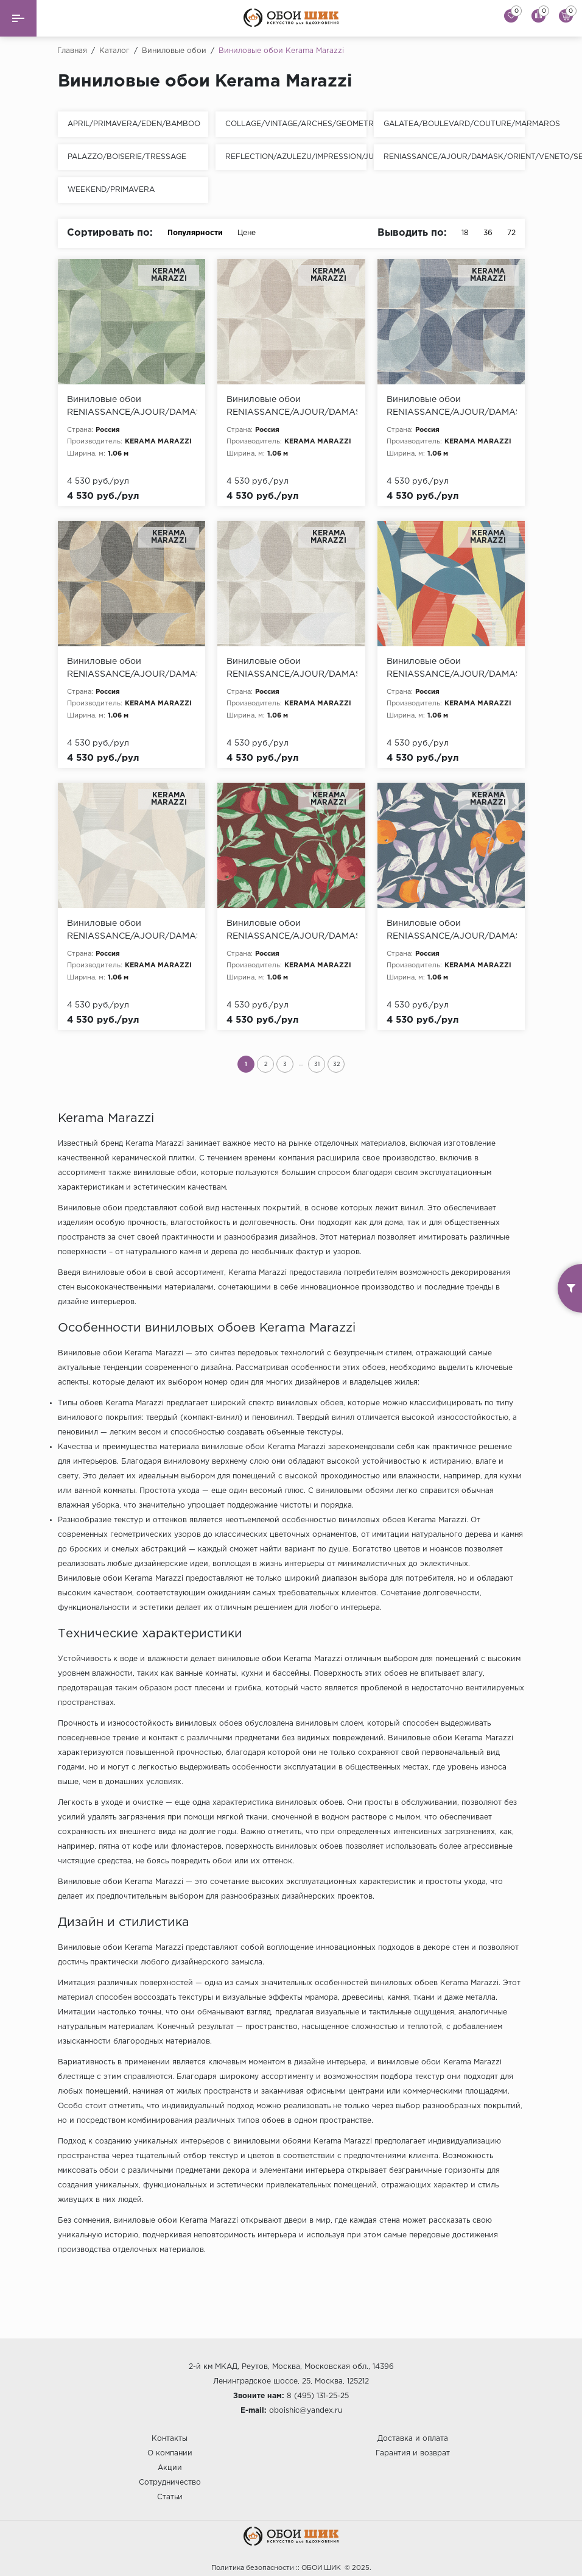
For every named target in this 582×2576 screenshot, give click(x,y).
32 (336, 1064)
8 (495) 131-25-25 (318, 2396)
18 (465, 233)
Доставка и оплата (412, 2438)
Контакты (170, 2438)
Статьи (170, 2497)
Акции (170, 2468)
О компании (169, 2453)
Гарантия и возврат (413, 2453)
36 (488, 233)
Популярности (195, 233)
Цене (252, 233)
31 (317, 1064)
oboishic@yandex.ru (305, 2410)
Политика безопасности (252, 2568)
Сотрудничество (170, 2482)
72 (511, 233)
